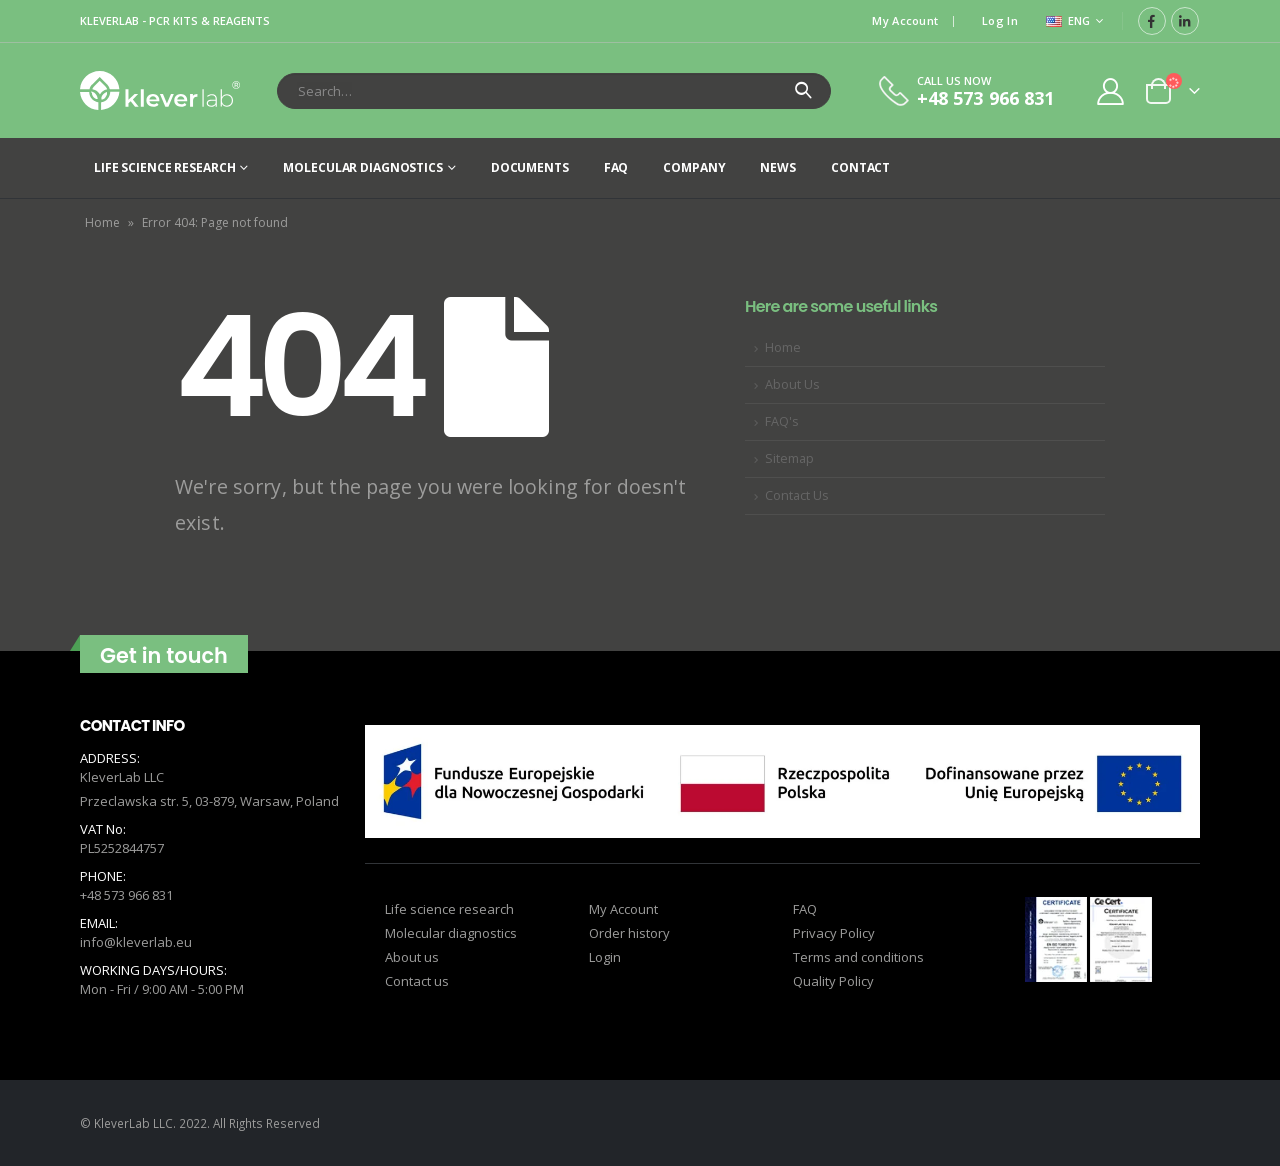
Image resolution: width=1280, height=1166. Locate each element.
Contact (860, 167)
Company (694, 167)
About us (412, 957)
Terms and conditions (858, 957)
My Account (905, 20)
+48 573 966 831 (126, 895)
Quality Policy (833, 981)
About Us (792, 384)
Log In (1000, 20)
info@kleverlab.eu (136, 942)
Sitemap (789, 458)
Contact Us (797, 495)
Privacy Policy (834, 933)
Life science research (164, 167)
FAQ (616, 167)
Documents (530, 167)
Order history (629, 933)
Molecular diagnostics (362, 167)
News (778, 167)
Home (102, 222)
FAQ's (782, 421)
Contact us (417, 981)
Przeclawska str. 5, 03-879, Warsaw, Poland (209, 801)
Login (605, 957)
